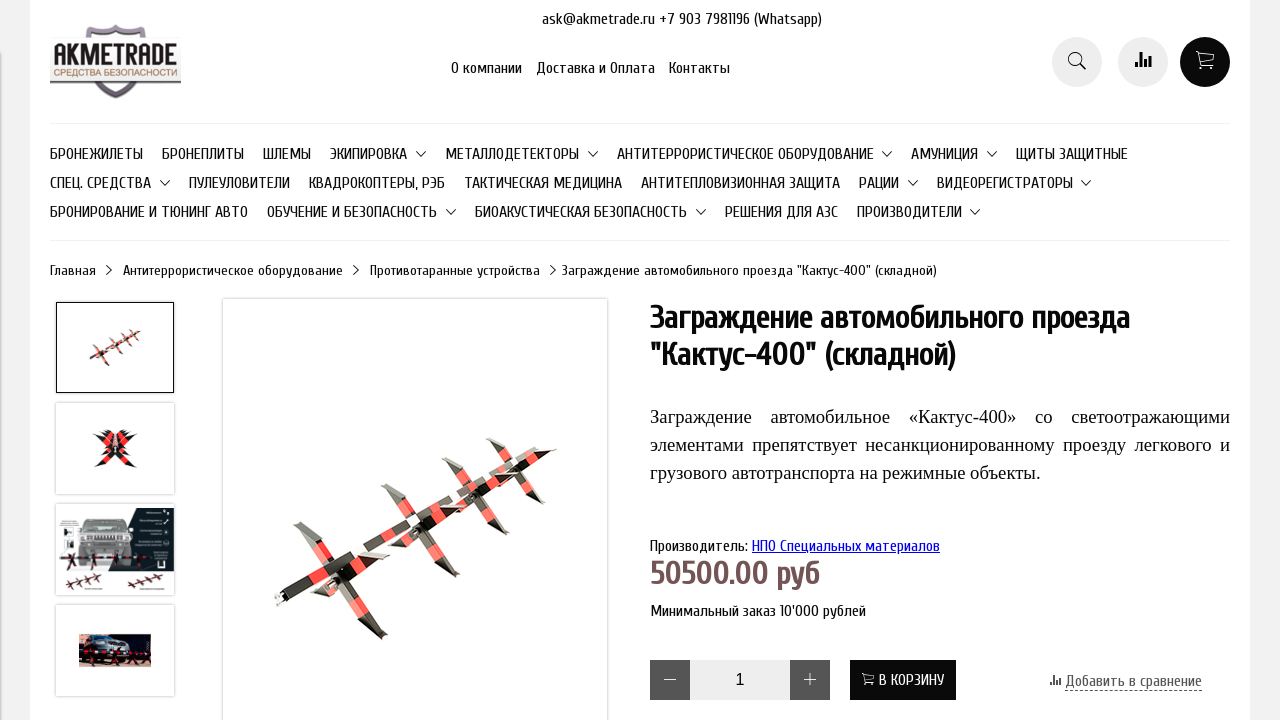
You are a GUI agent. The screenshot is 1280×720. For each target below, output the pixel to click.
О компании (486, 68)
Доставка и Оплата (595, 68)
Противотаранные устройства (455, 270)
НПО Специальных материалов (846, 546)
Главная (73, 270)
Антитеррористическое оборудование (233, 270)
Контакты (699, 68)
